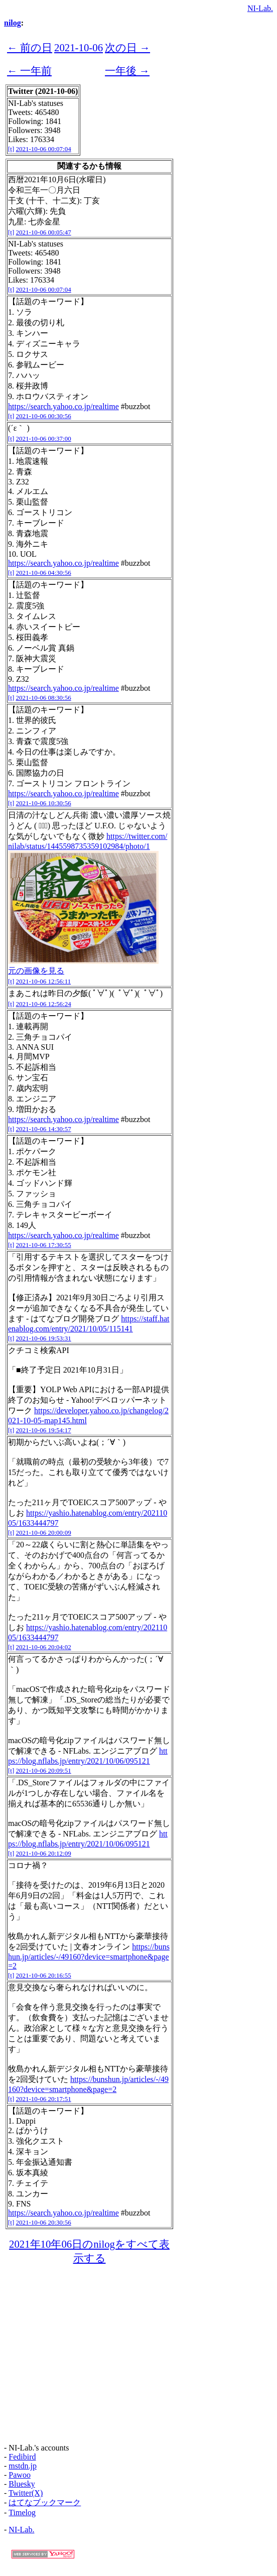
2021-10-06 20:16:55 (43, 1975)
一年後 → (127, 70)
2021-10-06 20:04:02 (43, 1647)
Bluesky (22, 2484)
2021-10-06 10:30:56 (43, 803)
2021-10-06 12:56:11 (43, 981)
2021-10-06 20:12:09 (43, 1853)
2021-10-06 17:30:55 (43, 1245)
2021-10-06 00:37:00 (43, 438)
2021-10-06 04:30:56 (43, 572)
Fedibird (22, 2456)
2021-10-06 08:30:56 (43, 697)
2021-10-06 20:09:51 (43, 1770)
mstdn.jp (23, 2466)
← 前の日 (29, 47)
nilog (12, 23)
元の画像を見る (36, 970)
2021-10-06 (78, 47)
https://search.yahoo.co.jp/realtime (63, 406)
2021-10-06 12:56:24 (43, 1004)
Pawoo (20, 2475)
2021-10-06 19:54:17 (43, 1430)
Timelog (22, 2512)
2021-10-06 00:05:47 (43, 232)
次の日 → (127, 47)
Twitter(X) (26, 2493)
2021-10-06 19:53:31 (43, 1338)
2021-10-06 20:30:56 (43, 2222)
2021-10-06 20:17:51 (43, 2099)
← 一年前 (29, 70)
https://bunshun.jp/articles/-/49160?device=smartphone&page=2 (89, 1956)
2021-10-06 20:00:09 (43, 1532)
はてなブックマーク (45, 2502)
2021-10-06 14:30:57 (43, 1129)
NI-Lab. (260, 8)
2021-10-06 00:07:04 (43, 149)
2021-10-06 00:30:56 (43, 416)
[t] (11, 149)
